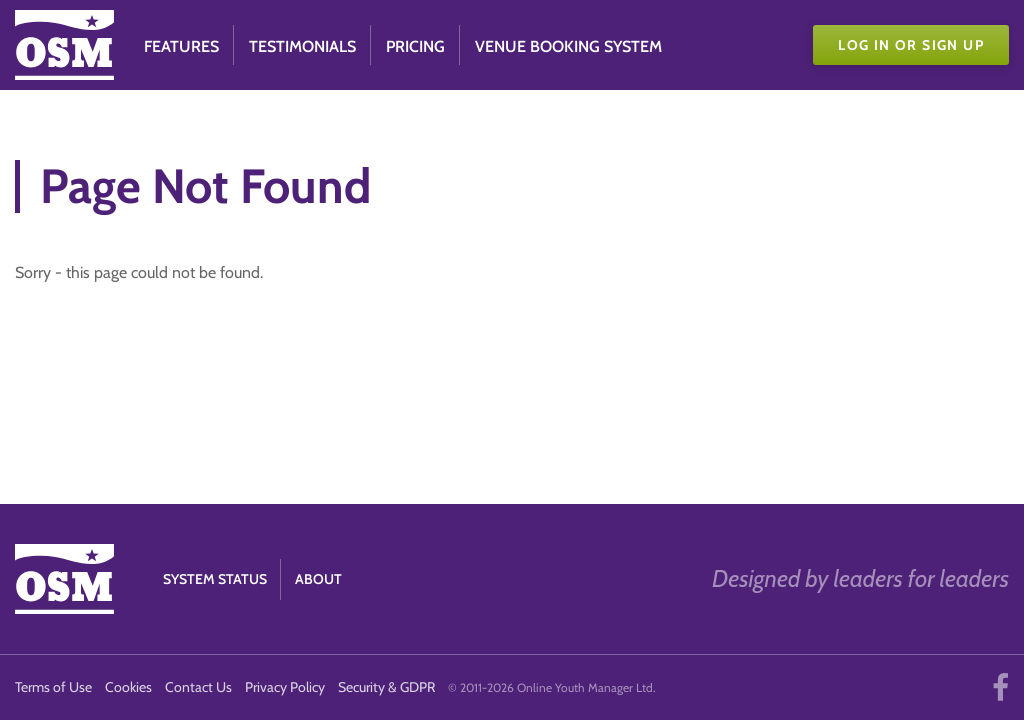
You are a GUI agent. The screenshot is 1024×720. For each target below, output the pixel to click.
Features (181, 46)
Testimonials (302, 46)
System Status (215, 579)
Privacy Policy (285, 687)
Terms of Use (53, 687)
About (318, 579)
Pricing (415, 46)
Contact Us (198, 687)
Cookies (128, 687)
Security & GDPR (386, 687)
